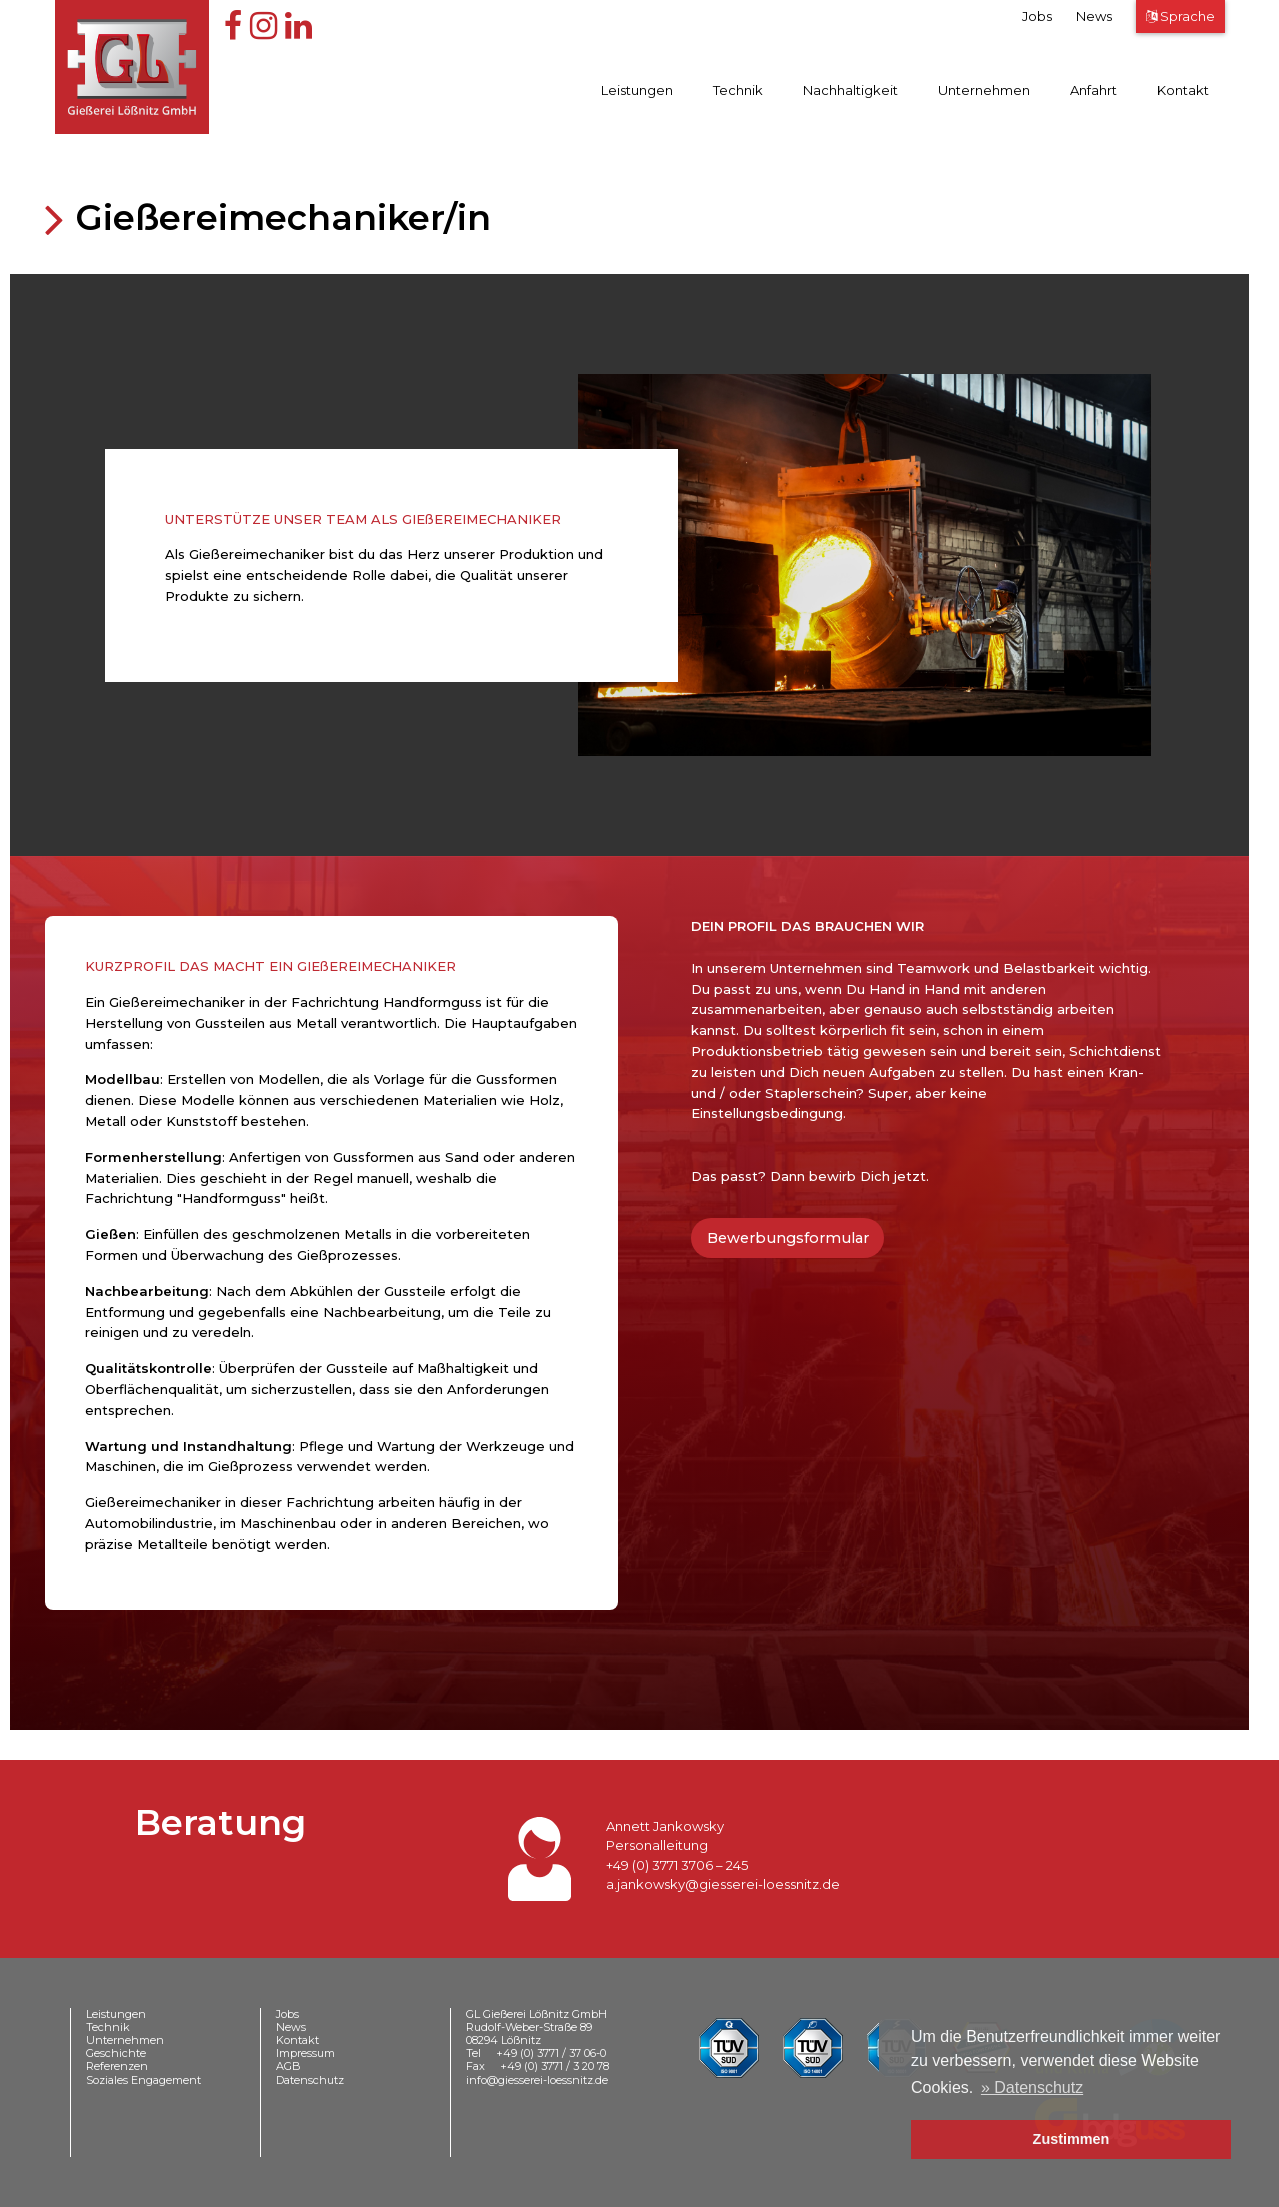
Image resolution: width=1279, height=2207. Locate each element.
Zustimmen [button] (1071, 2139)
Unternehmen (984, 90)
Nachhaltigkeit (850, 90)
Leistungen (637, 90)
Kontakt (1183, 90)
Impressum (305, 2053)
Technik (738, 90)
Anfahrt (1093, 90)
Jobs (1037, 16)
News (1094, 16)
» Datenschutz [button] (1032, 2087)
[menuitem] (633, 94)
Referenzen (117, 2066)
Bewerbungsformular (788, 1238)
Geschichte (116, 2053)
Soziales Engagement (143, 2080)
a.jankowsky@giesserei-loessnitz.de (723, 1884)
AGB (288, 2066)
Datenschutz (310, 2080)
